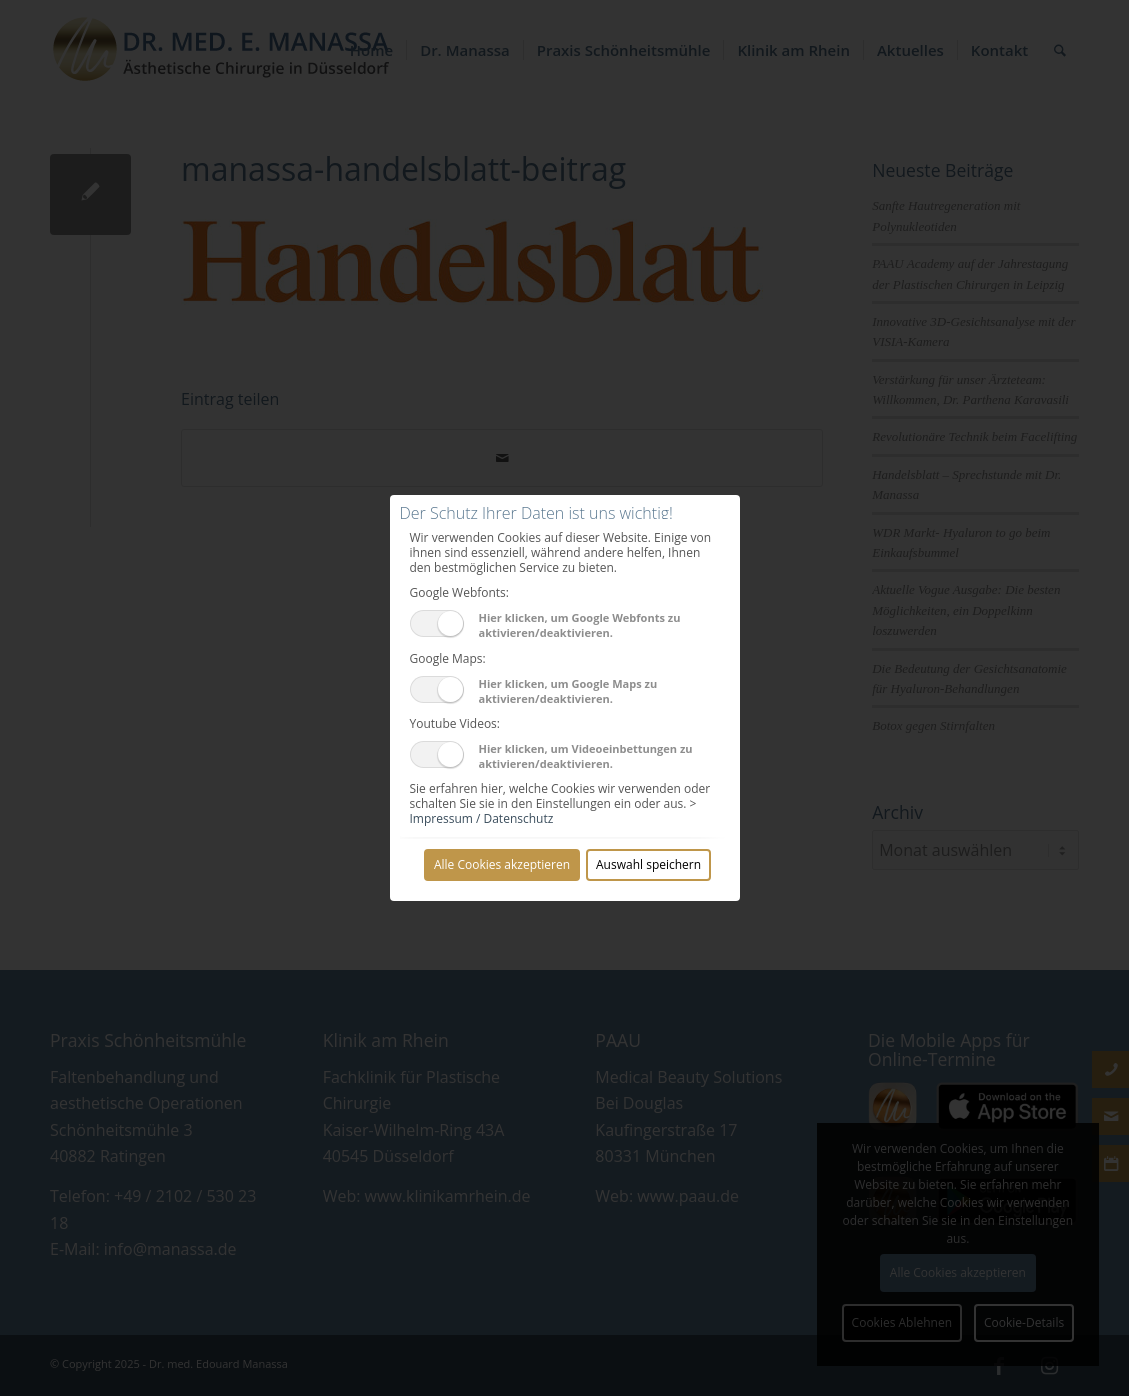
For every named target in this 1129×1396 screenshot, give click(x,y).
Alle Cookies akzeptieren (502, 864)
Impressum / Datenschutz (482, 818)
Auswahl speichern (648, 864)
